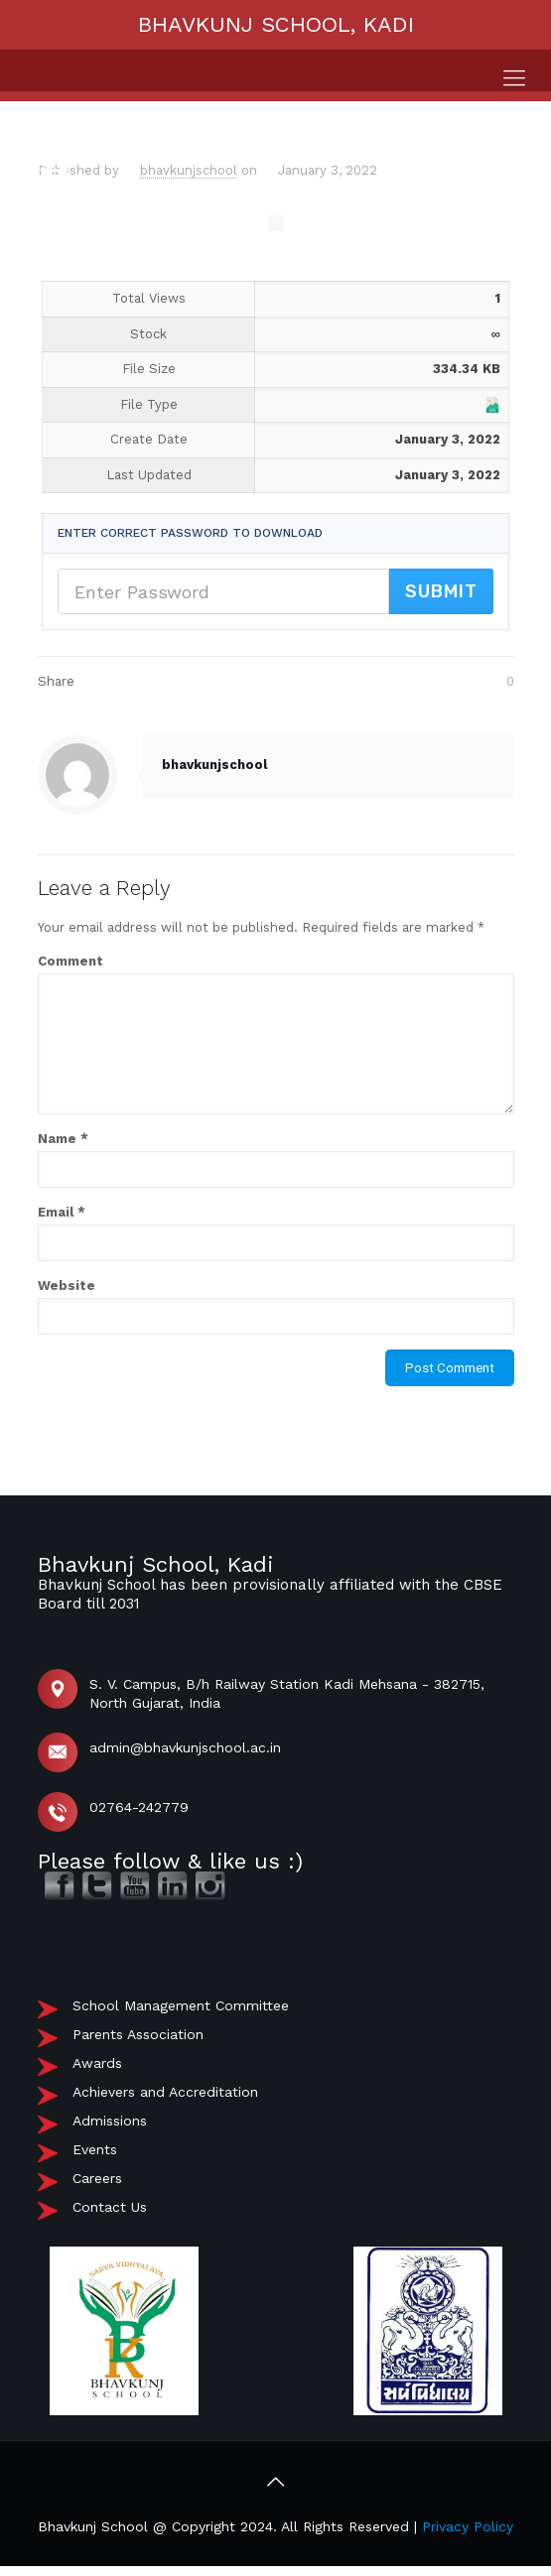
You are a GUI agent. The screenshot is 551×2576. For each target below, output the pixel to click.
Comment (70, 961)
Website (66, 1285)
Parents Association (138, 2034)
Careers (97, 2178)
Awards (97, 2063)
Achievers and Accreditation (165, 2092)
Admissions (109, 2120)
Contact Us (109, 2207)
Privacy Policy (467, 2526)
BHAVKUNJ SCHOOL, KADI (276, 24)
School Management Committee (180, 2005)
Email (61, 1212)
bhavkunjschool (188, 170)
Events (94, 2149)
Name (63, 1138)
